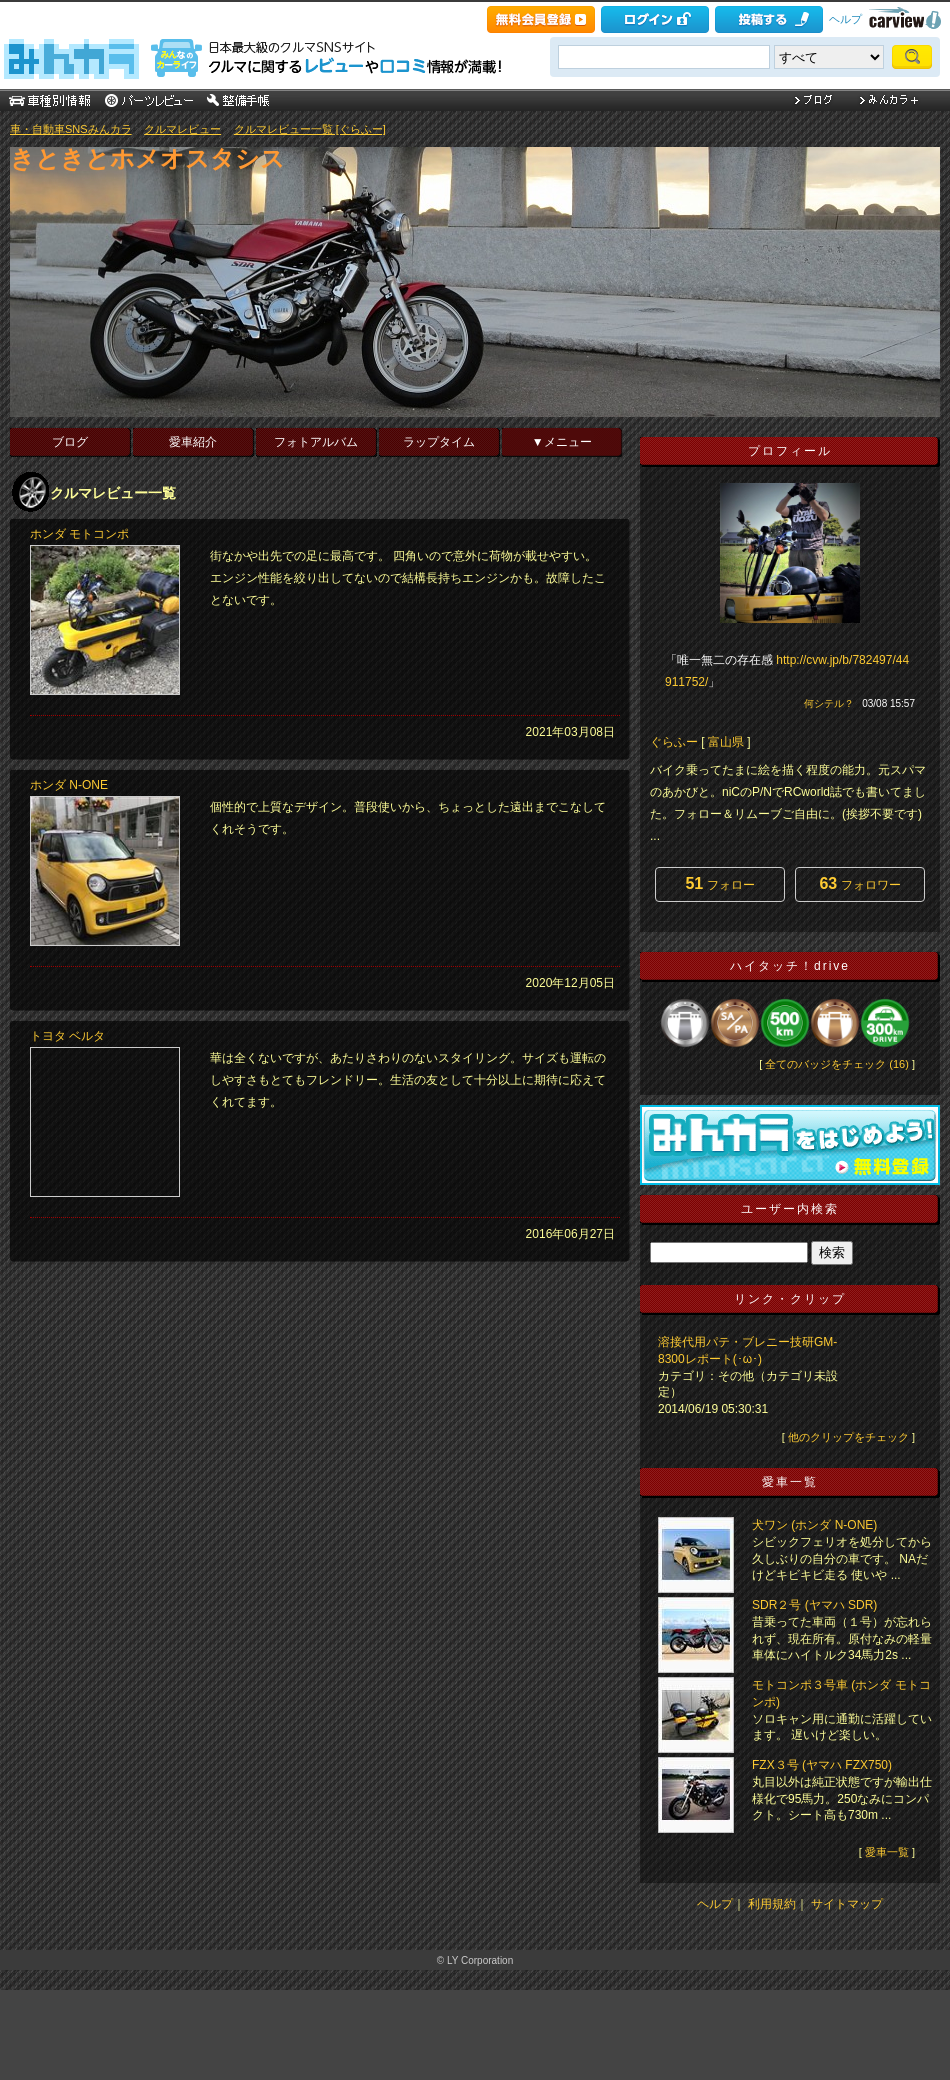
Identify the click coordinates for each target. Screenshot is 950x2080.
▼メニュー (562, 442)
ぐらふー (674, 742)
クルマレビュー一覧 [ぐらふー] (310, 129)
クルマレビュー (182, 129)
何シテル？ (829, 703)
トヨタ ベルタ (67, 1036)
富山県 (726, 742)
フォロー (719, 883)
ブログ (70, 442)
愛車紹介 (193, 442)
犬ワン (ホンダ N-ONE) (814, 1525)
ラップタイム (439, 442)
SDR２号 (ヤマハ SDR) (814, 1605)
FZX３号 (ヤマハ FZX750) (822, 1765)
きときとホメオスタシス (147, 158)
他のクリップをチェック (848, 1437)
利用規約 (772, 1904)
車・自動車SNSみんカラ (71, 129)
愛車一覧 (887, 1852)
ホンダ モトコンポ (79, 534)
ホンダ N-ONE (69, 785)
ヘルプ (845, 19)
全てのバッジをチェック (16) (837, 1064)
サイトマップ (847, 1904)
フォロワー (859, 883)
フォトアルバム (316, 442)
